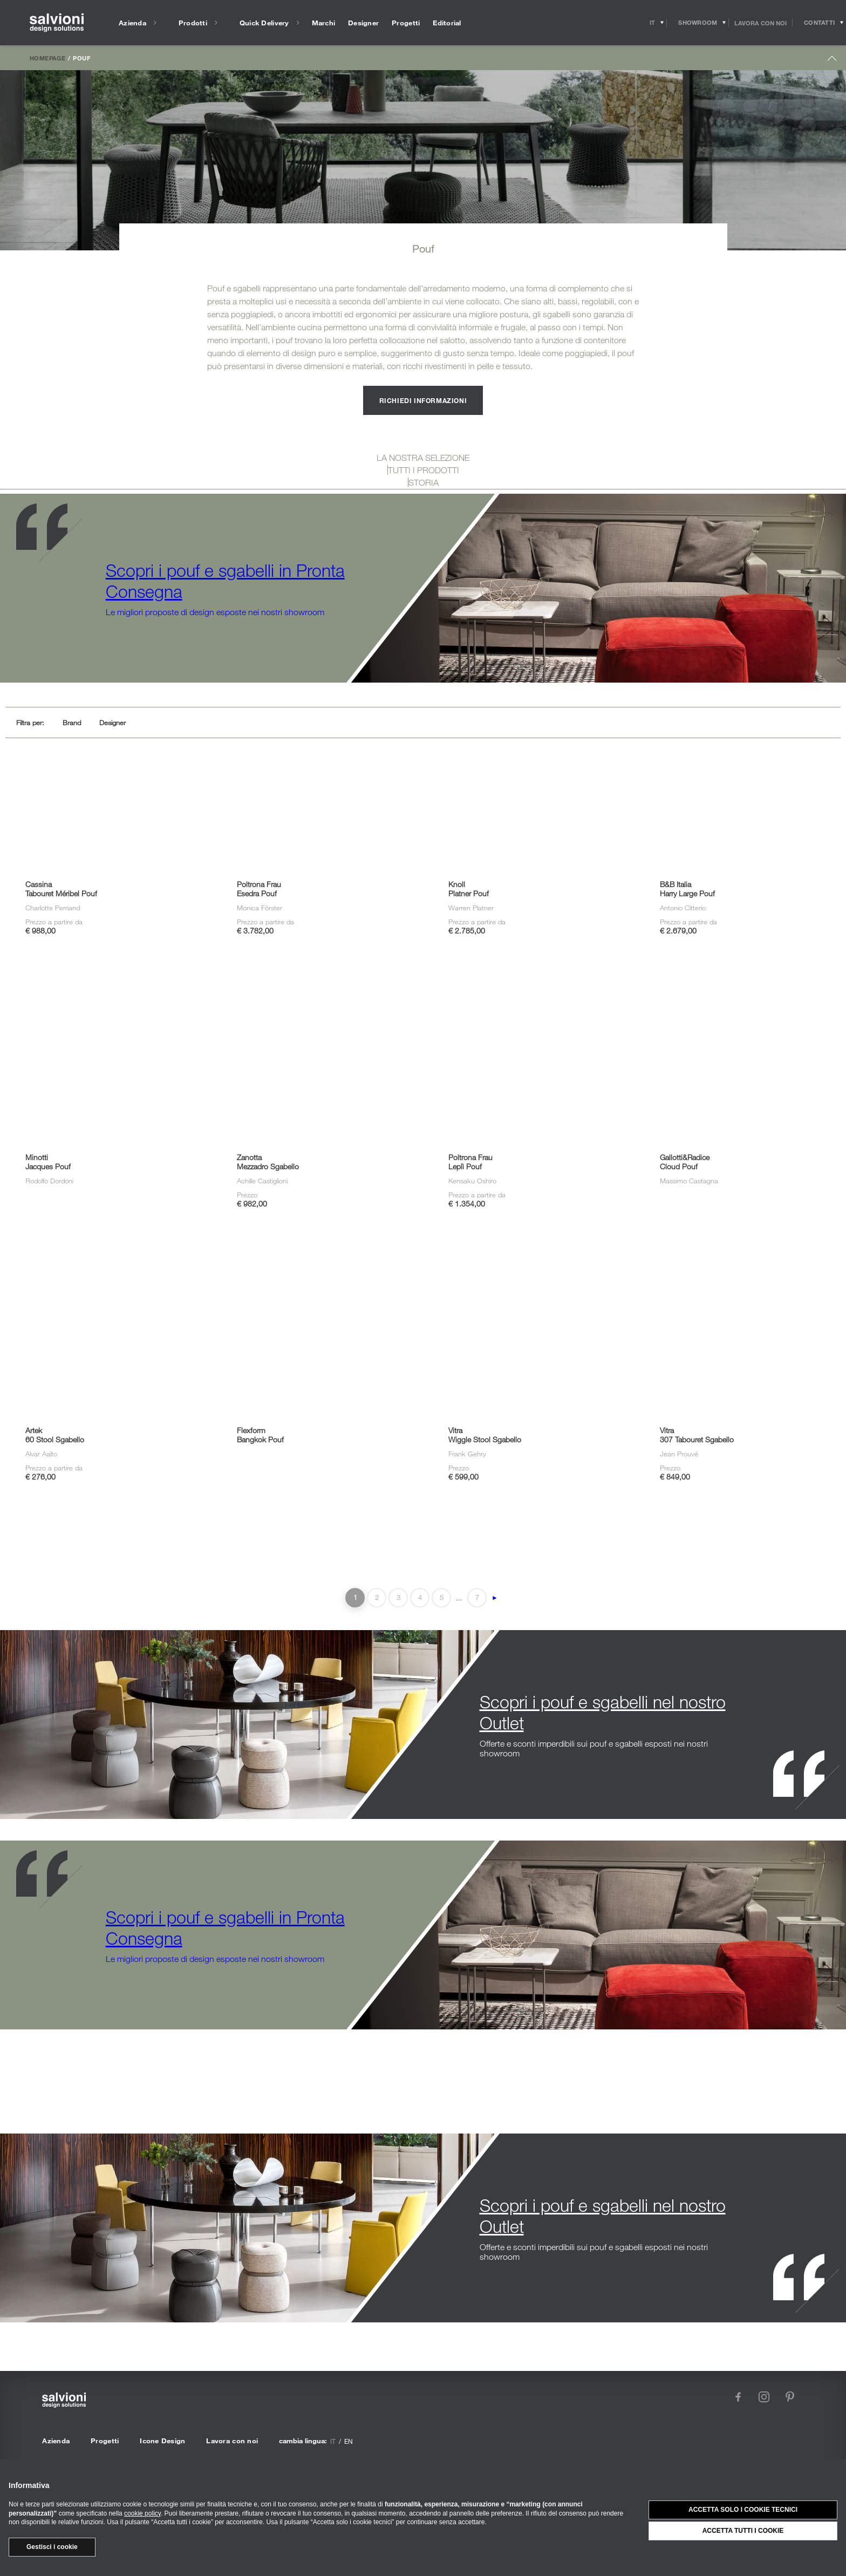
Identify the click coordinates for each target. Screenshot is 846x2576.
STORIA (423, 482)
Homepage (47, 58)
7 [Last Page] (477, 1597)
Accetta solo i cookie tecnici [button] (742, 2509)
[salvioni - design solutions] (57, 22)
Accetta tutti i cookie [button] (743, 2530)
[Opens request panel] (819, 22)
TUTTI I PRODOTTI (423, 470)
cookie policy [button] (142, 2513)
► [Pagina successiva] (495, 1598)
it (333, 2441)
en (348, 2441)
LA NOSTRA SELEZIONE (423, 457)
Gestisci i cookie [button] (52, 2547)
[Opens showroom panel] (698, 22)
